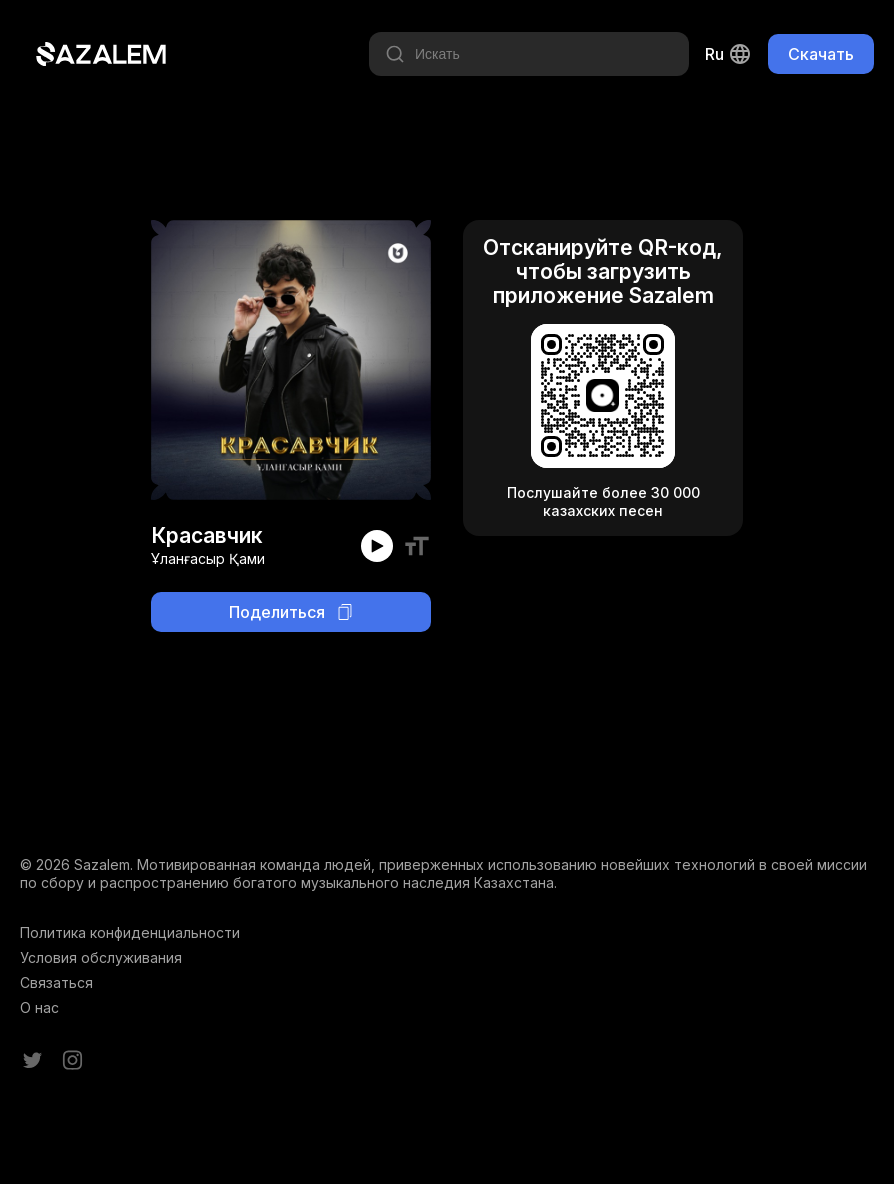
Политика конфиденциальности (130, 932)
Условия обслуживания (101, 957)
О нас (39, 1007)
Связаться (56, 982)
